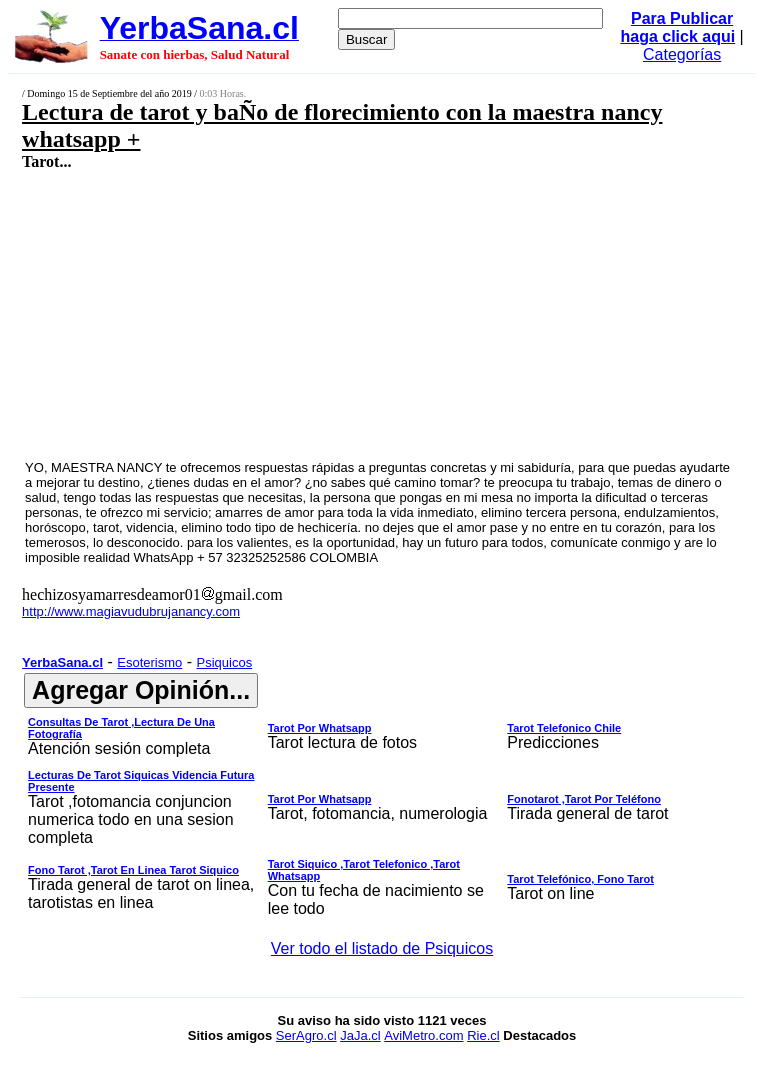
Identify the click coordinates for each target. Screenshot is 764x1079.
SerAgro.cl (306, 1035)
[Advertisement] (325, 314)
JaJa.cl (360, 1035)
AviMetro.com (423, 1035)
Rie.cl (483, 1035)
